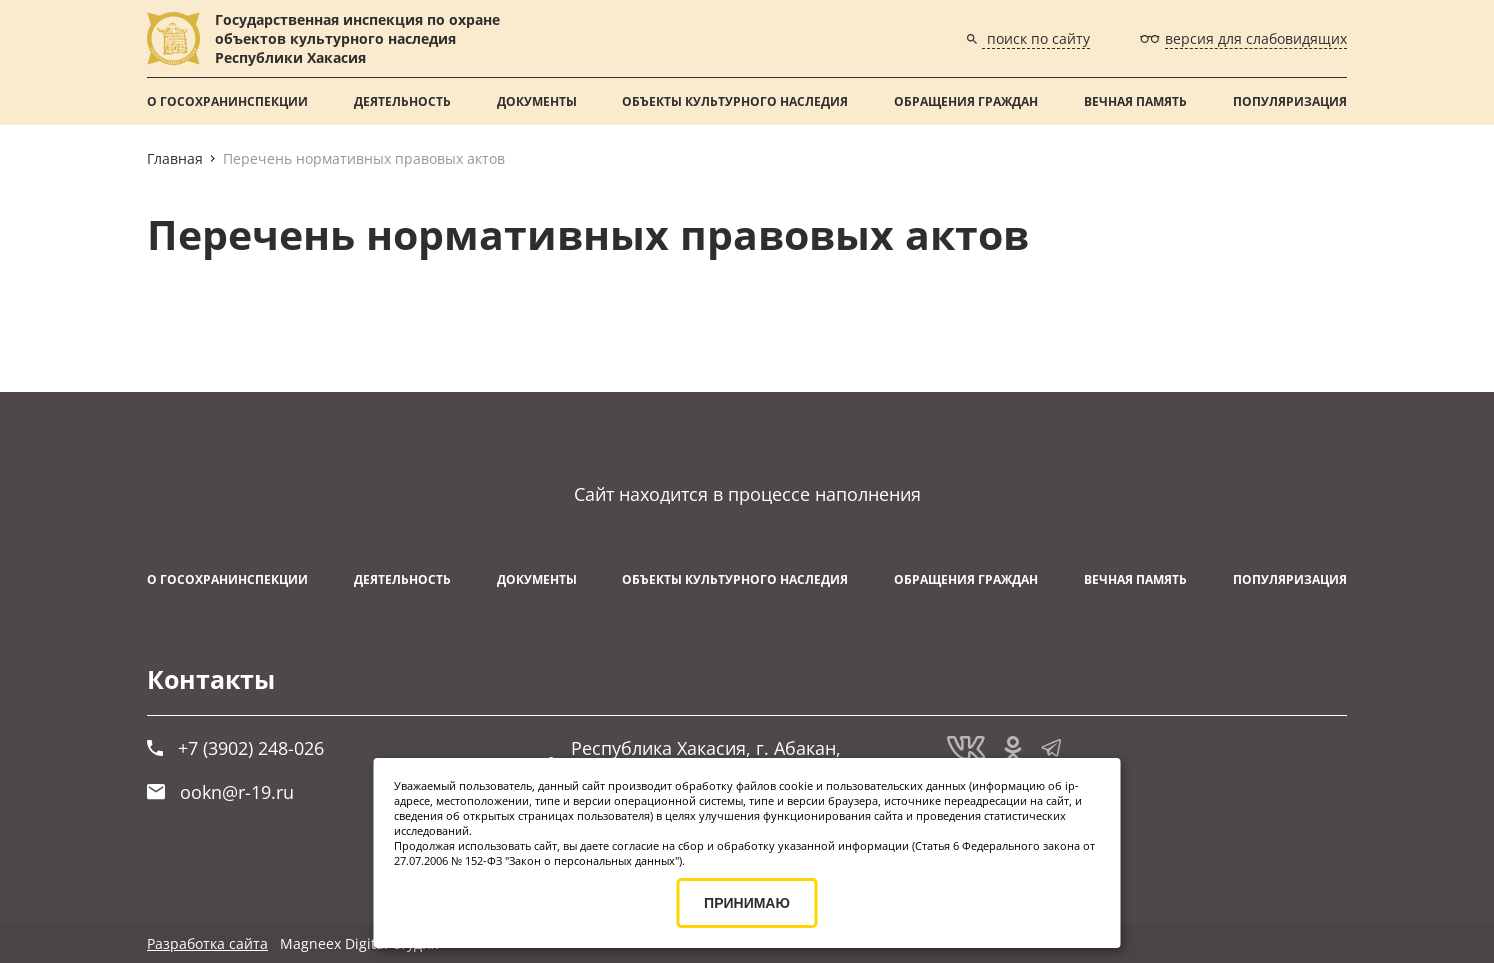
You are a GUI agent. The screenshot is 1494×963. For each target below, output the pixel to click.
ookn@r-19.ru (220, 792)
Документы (537, 101)
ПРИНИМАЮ (747, 903)
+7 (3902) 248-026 (235, 748)
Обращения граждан (966, 101)
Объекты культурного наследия (735, 101)
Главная (175, 158)
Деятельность (402, 101)
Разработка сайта (207, 943)
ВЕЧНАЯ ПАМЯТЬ (1135, 101)
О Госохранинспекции (227, 101)
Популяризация (1290, 101)
